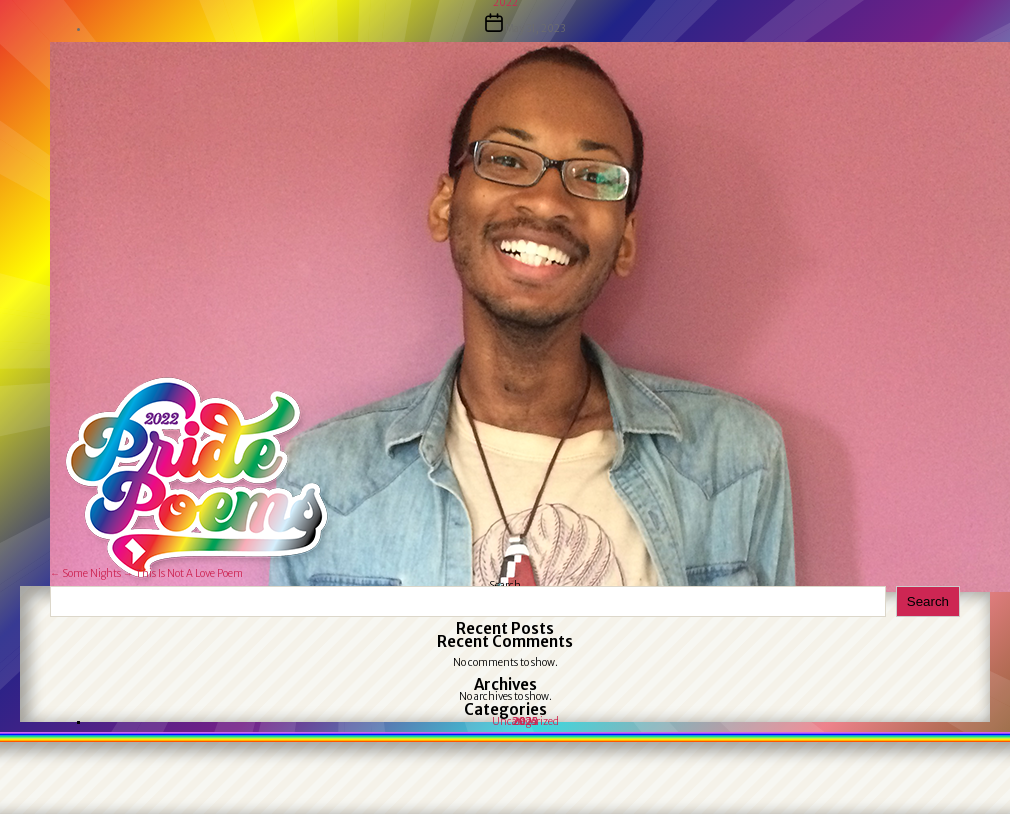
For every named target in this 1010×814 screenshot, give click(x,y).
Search (928, 601)
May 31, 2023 (535, 28)
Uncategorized (525, 721)
